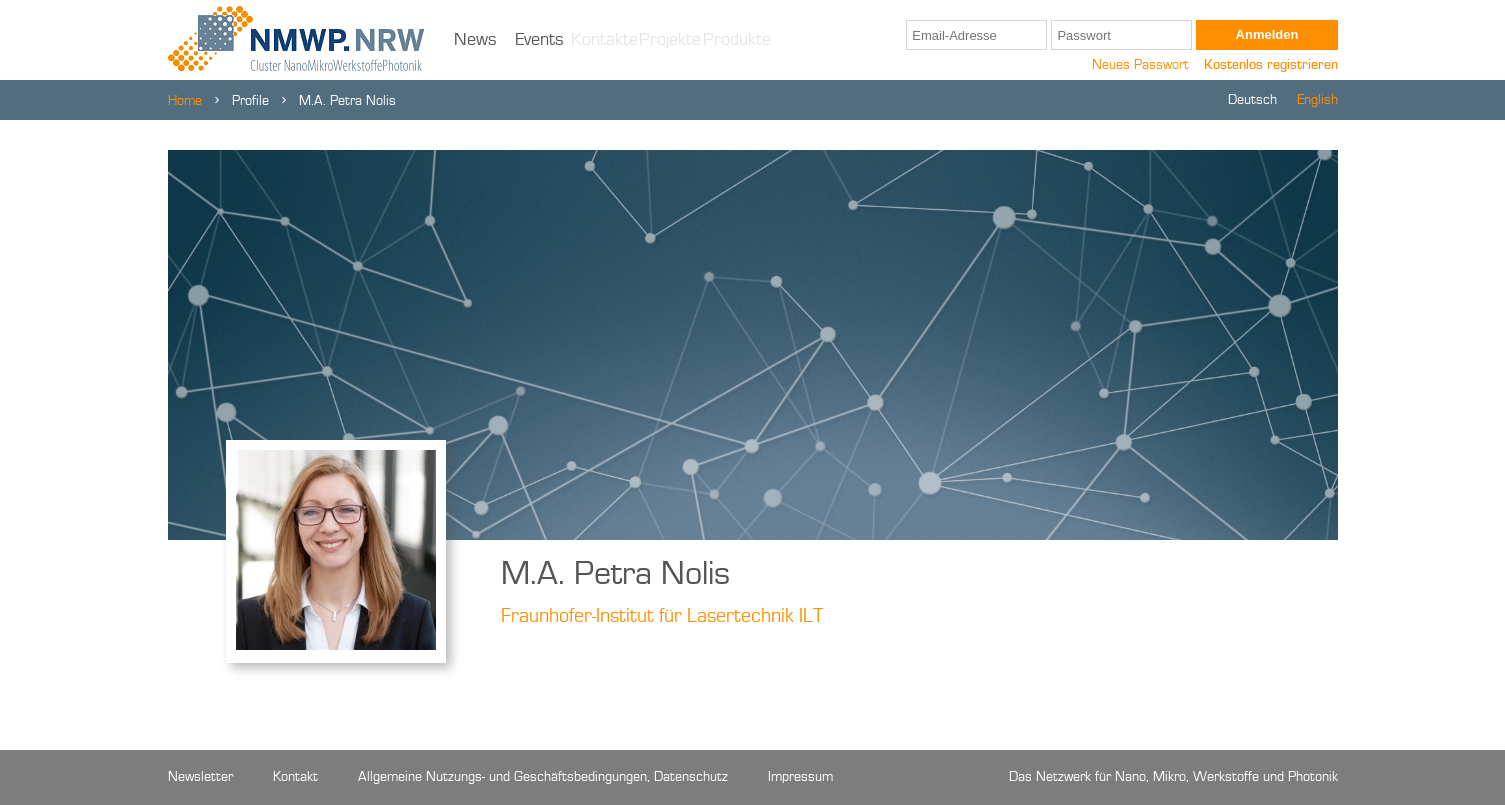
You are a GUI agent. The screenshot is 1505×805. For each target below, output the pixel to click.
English (1317, 100)
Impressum (800, 777)
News (475, 40)
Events (539, 40)
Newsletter (200, 777)
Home (185, 101)
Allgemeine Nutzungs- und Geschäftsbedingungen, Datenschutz (543, 777)
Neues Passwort (1140, 65)
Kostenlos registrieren (1271, 65)
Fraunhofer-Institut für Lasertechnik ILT (662, 617)
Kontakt (295, 777)
